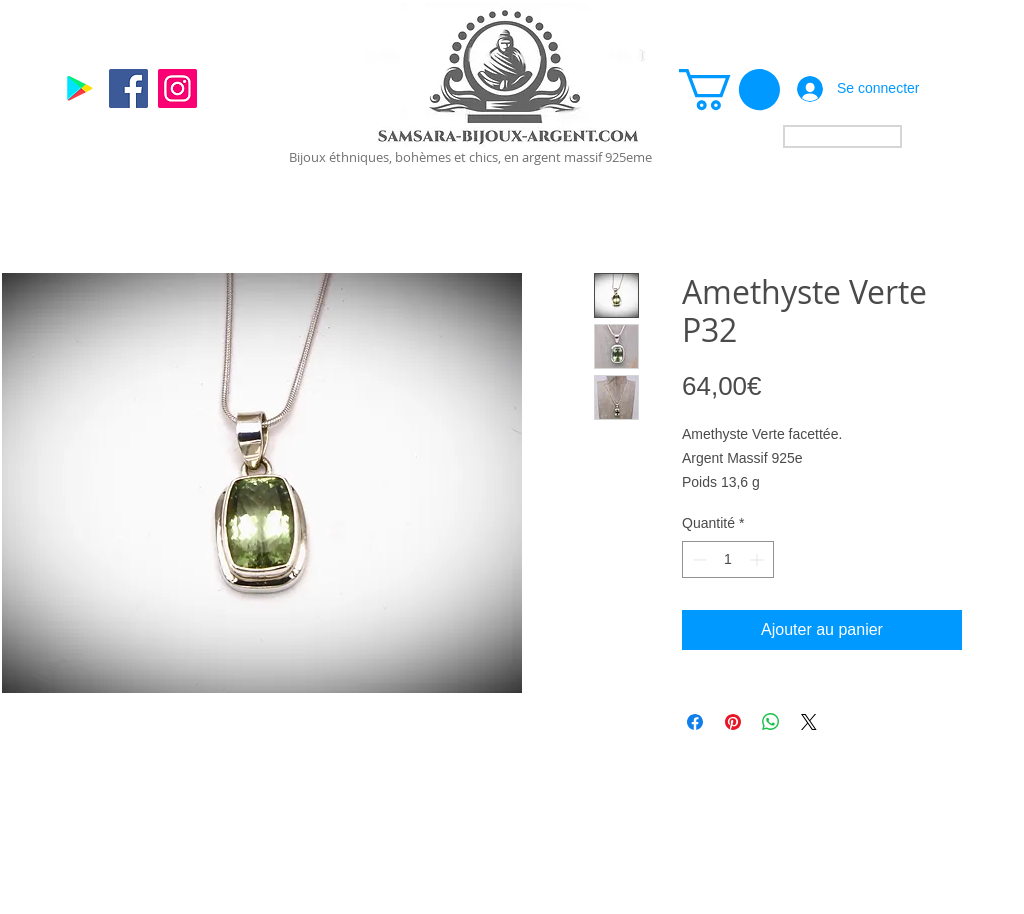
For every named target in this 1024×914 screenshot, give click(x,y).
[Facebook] (128, 88)
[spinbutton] (728, 559)
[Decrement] (697, 559)
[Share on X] (809, 722)
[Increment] (758, 559)
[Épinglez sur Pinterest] (733, 722)
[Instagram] (177, 88)
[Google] (79, 88)
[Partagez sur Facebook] (695, 722)
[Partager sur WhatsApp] (771, 722)
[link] (729, 89)
